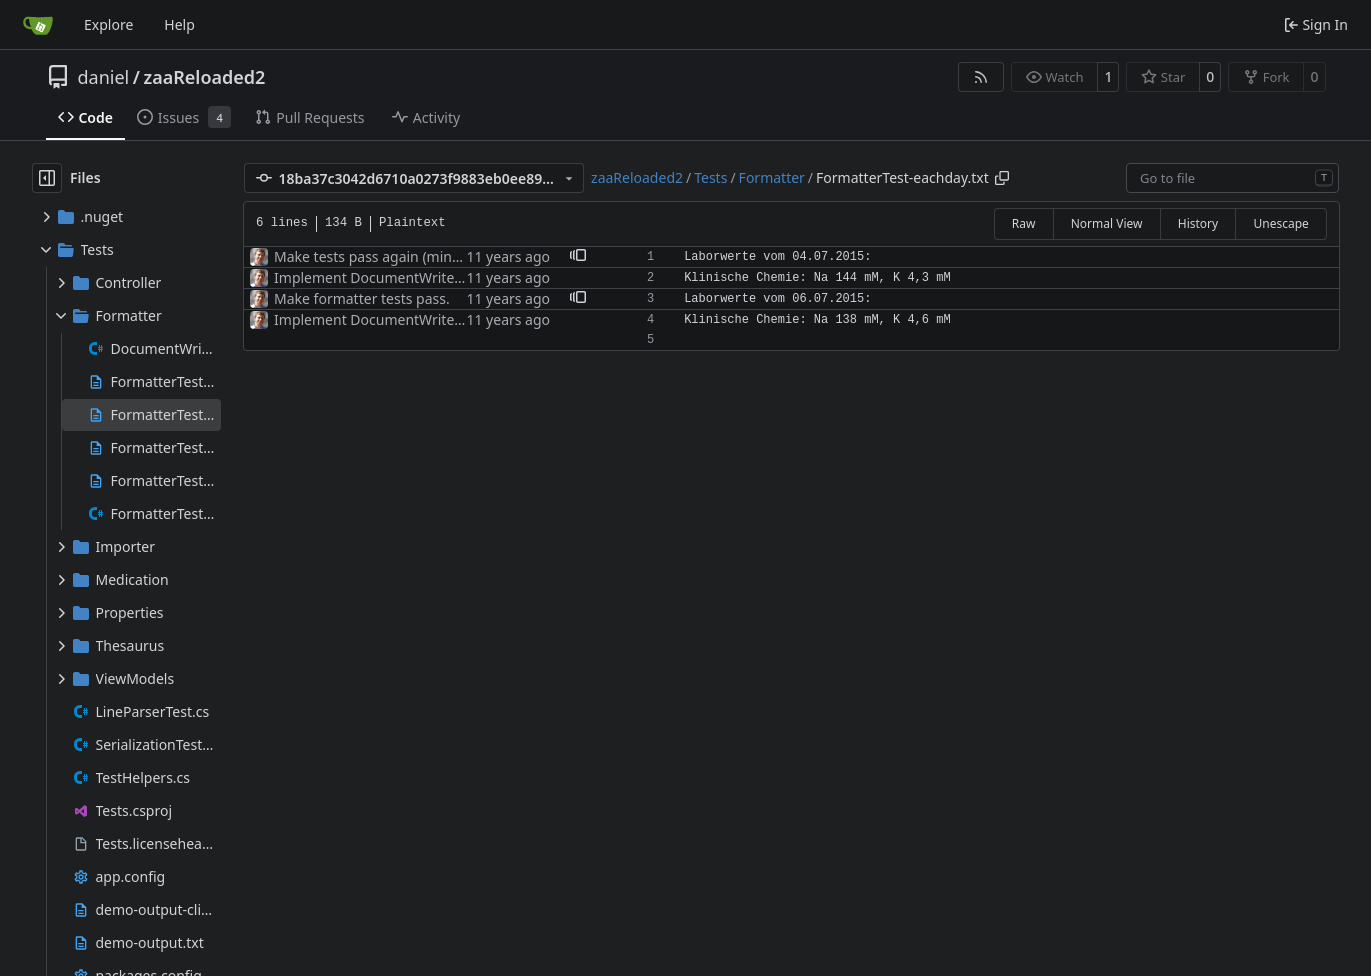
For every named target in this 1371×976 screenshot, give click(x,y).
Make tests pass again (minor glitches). (401, 256)
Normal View (1107, 223)
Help (179, 24)
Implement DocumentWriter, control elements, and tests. (460, 277)
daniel (104, 77)
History (1198, 223)
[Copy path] (1002, 178)
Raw (1024, 223)
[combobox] (1232, 178)
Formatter (772, 177)
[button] (578, 257)
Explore (108, 24)
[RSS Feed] (981, 77)
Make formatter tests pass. (362, 298)
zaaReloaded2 (204, 77)
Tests (710, 177)
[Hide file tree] (47, 178)
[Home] (38, 25)
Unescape (1280, 223)
